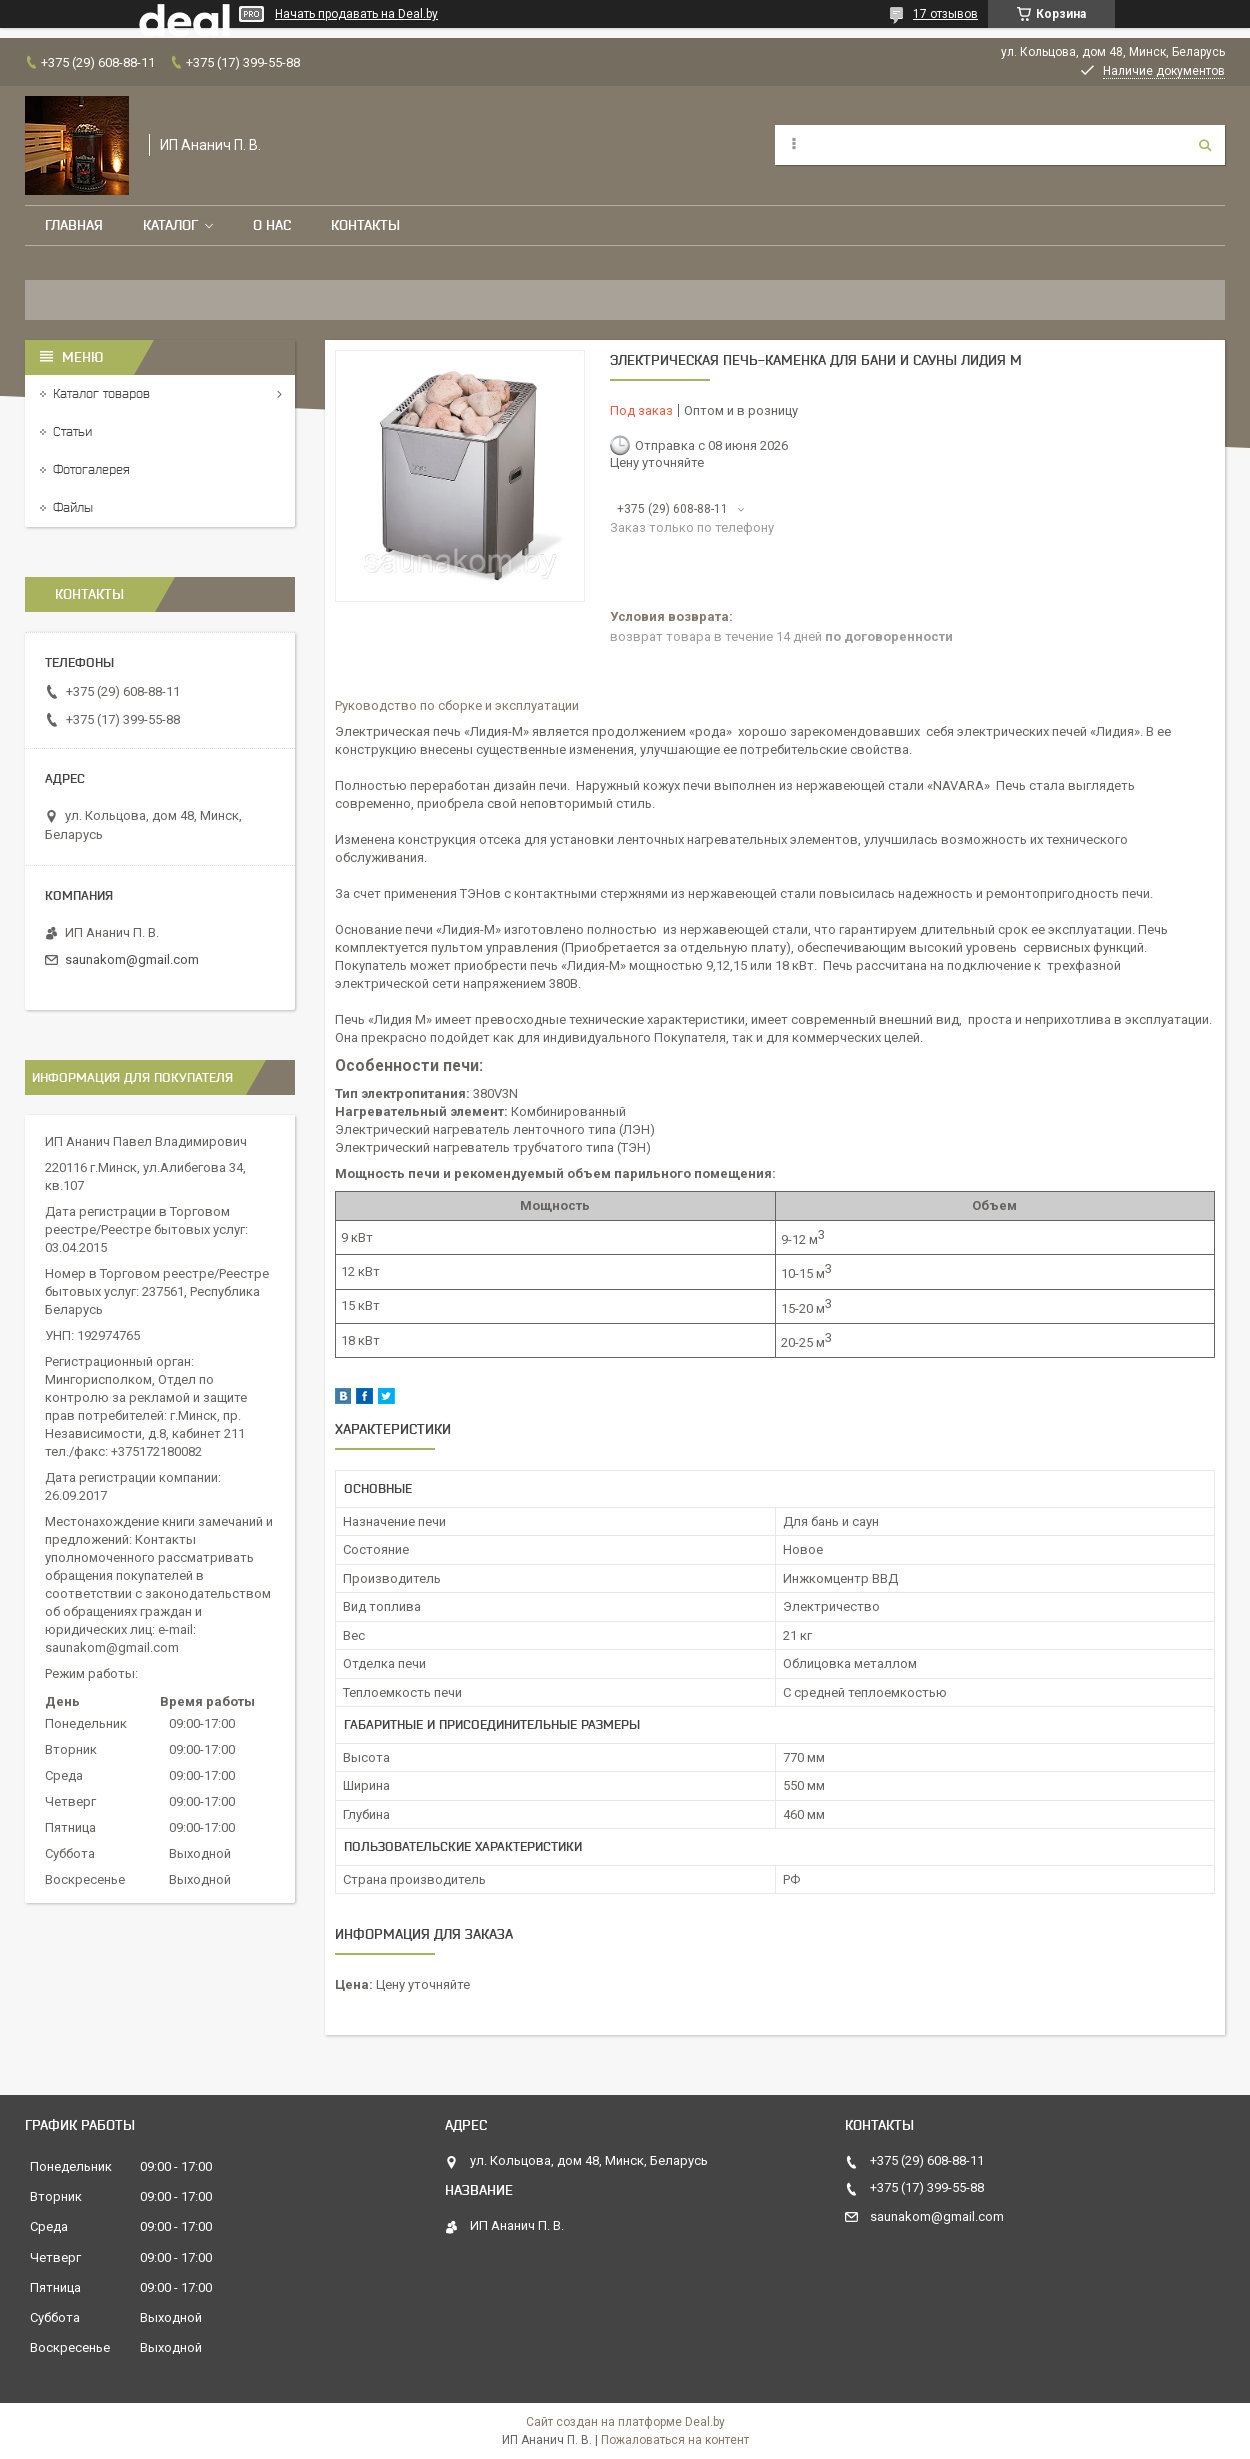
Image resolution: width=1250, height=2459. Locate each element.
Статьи (72, 431)
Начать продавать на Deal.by (356, 14)
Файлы (73, 507)
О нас (272, 225)
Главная (74, 225)
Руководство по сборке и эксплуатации (457, 705)
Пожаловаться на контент (675, 2440)
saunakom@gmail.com (132, 959)
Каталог (170, 225)
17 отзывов (945, 14)
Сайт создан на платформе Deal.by (625, 2422)
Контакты (365, 225)
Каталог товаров (101, 393)
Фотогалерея (91, 469)
